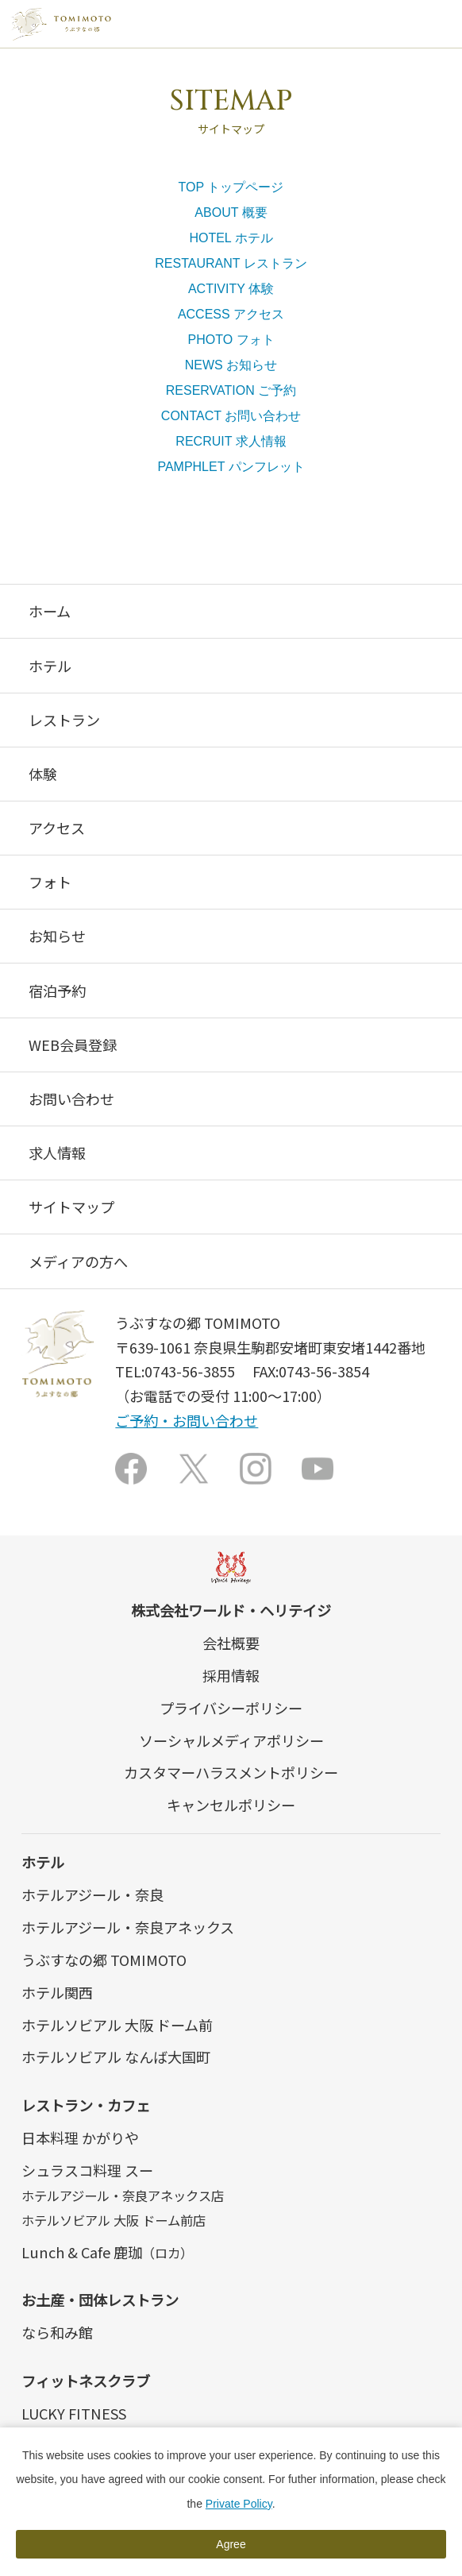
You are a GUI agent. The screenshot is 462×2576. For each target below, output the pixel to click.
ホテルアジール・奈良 (92, 1894)
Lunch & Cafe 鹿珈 (107, 2252)
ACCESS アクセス (231, 314)
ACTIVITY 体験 (231, 288)
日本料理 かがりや (80, 2137)
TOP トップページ (231, 187)
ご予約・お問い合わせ (186, 1420)
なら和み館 (57, 2332)
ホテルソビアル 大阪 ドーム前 (117, 2024)
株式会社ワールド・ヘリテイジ (231, 1610)
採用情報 (231, 1675)
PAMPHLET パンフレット (230, 466)
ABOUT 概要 (230, 212)
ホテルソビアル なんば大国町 (115, 2056)
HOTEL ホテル (230, 238)
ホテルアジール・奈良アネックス (127, 1927)
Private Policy (239, 2503)
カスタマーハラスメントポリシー (231, 1772)
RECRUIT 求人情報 (230, 441)
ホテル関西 (57, 1992)
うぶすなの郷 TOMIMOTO (104, 1959)
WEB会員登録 (73, 1044)
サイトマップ (71, 1206)
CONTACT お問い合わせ (231, 416)
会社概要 (231, 1642)
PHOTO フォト (230, 339)
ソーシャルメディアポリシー (231, 1740)
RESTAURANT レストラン (230, 263)
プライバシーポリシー (231, 1707)
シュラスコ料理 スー (87, 2170)
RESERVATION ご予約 (231, 390)
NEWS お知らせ (231, 365)
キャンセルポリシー (231, 1804)
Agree (230, 2544)
